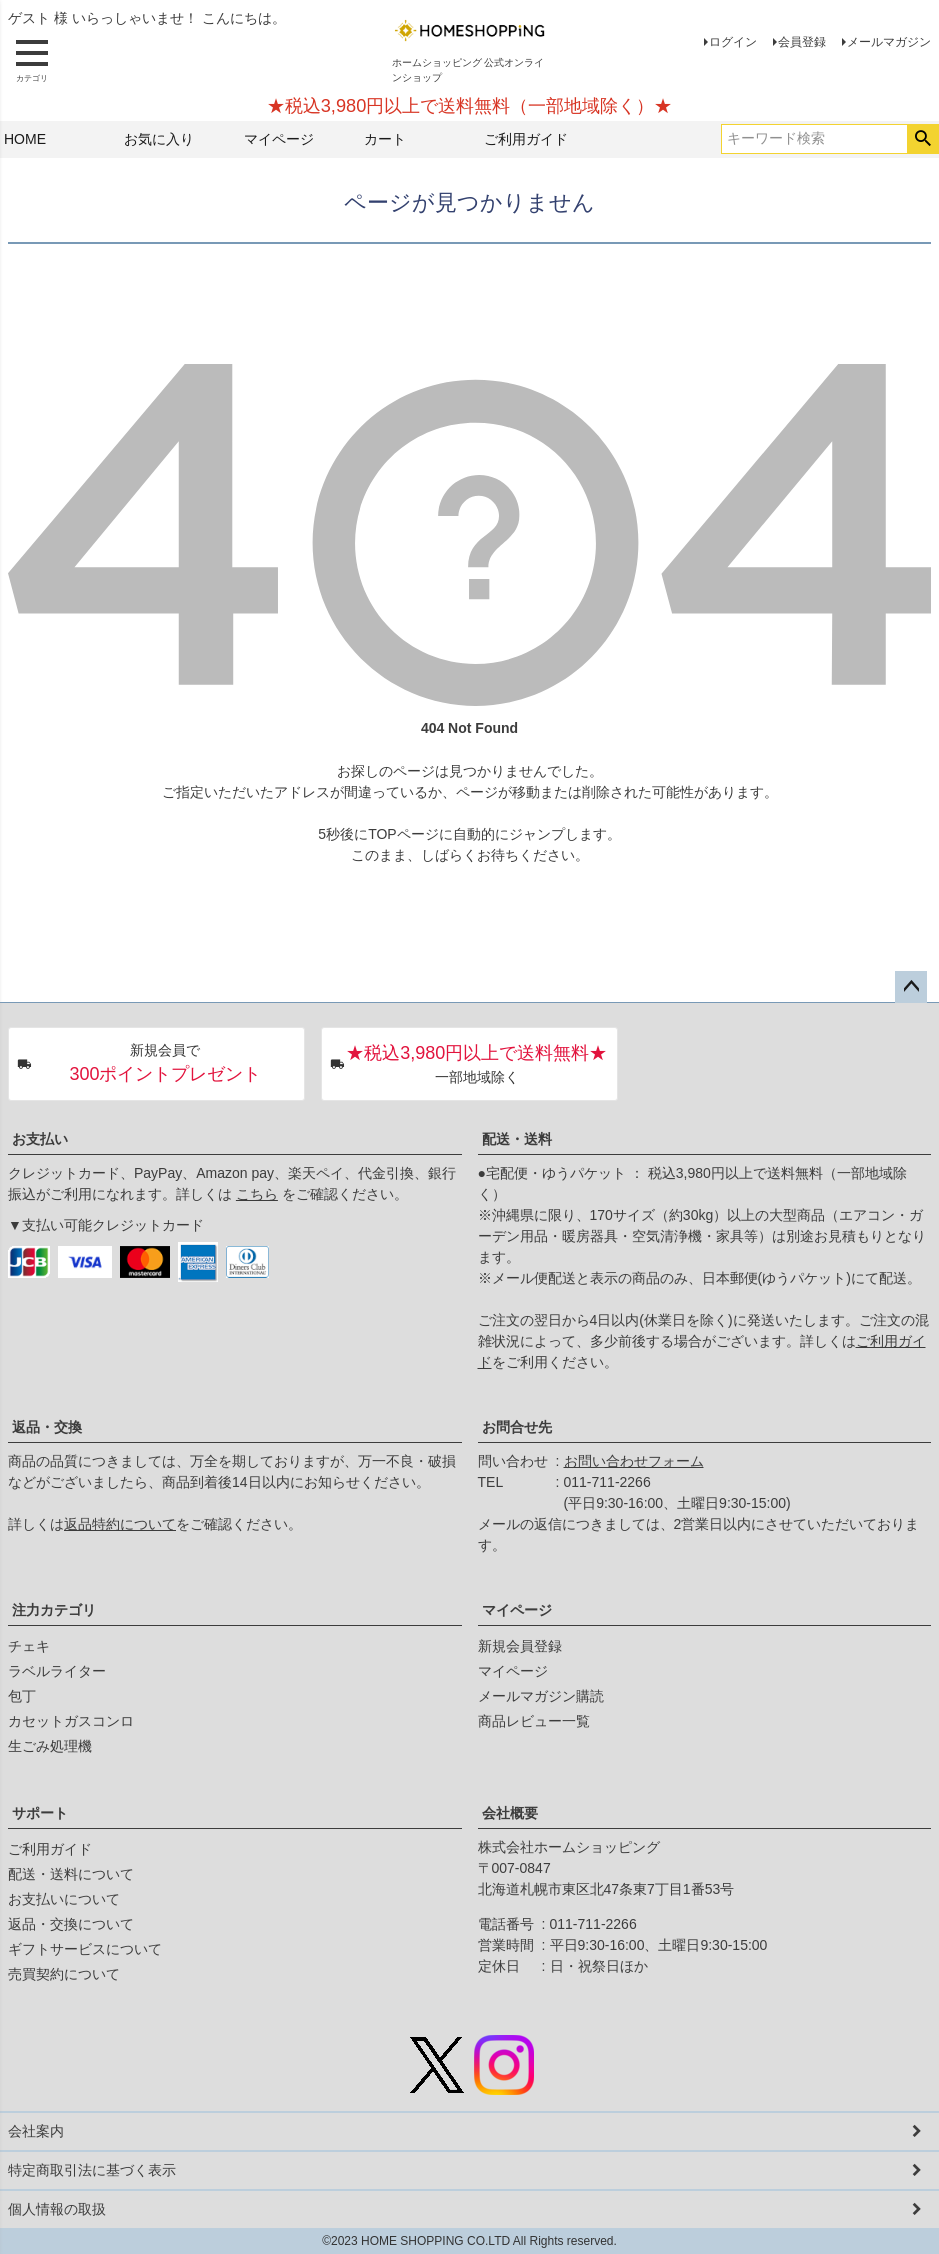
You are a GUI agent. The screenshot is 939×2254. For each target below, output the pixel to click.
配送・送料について (71, 1874)
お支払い (40, 1139)
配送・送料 (517, 1139)
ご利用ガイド (526, 139)
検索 (922, 139)
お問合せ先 (517, 1427)
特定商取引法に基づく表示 (92, 2170)
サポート (40, 1813)
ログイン (733, 42)
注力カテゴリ (54, 1610)
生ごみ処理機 (50, 1746)
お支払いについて (64, 1899)
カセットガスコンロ (71, 1721)
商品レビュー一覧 (534, 1721)
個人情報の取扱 (57, 2209)
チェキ (29, 1646)
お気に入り (159, 139)
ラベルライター (57, 1671)
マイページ (279, 139)
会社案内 (36, 2131)
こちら (257, 1194)
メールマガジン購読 (541, 1696)
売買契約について (64, 1974)
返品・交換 (47, 1427)
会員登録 (802, 42)
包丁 (22, 1696)
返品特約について (120, 1524)
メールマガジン (889, 42)
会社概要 (510, 1813)
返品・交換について (71, 1924)
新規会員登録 (520, 1646)
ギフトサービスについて (85, 1949)
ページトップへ (911, 987)
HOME (25, 139)
